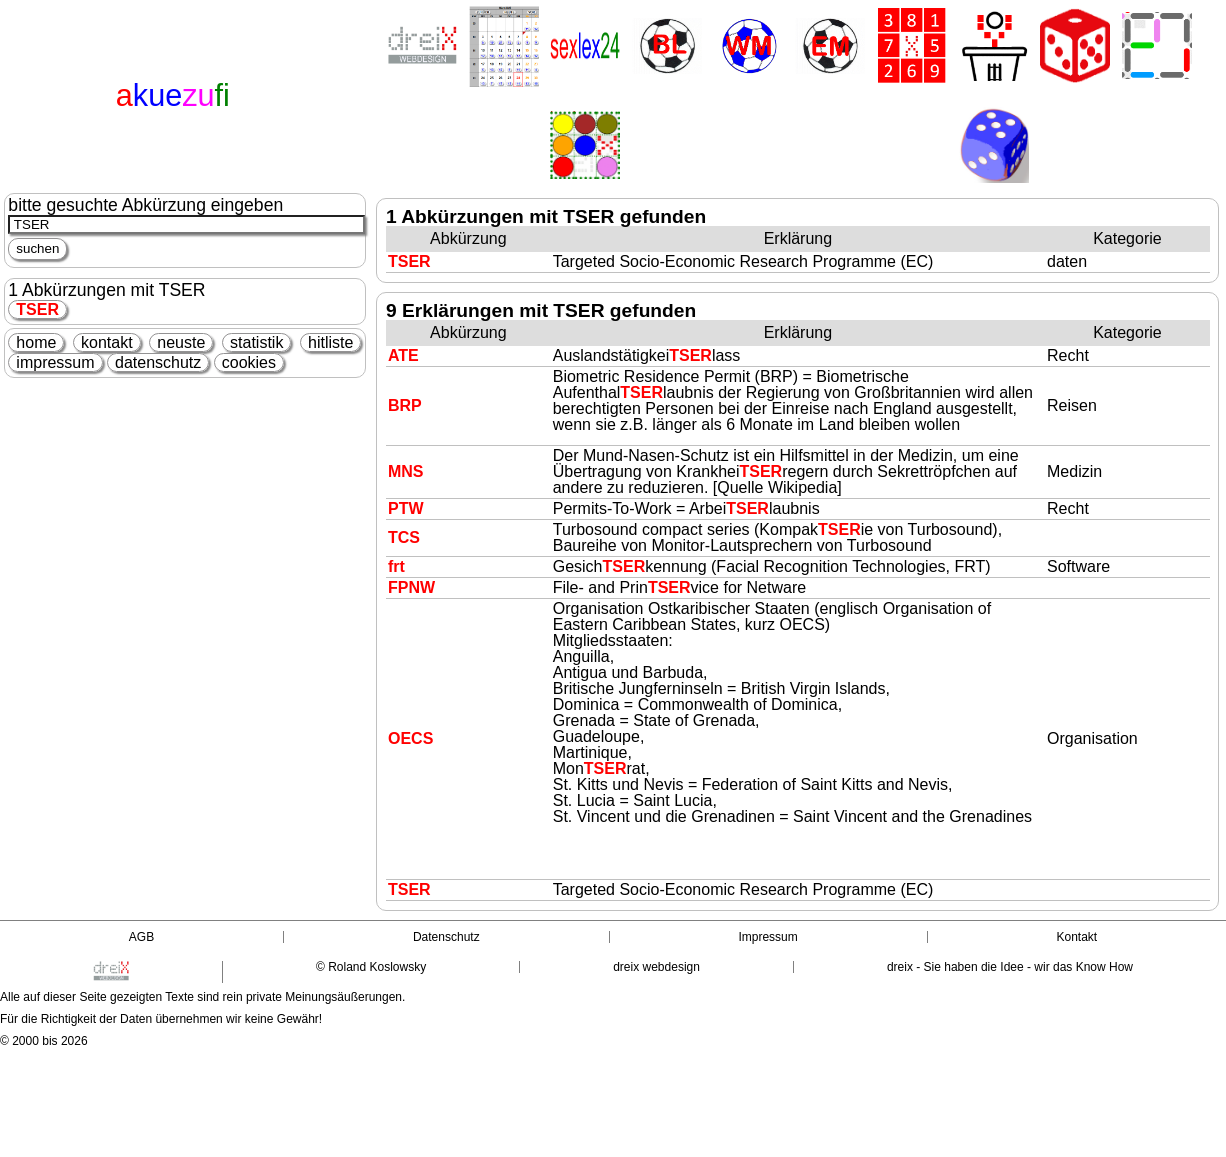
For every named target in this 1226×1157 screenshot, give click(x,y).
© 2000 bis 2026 (44, 1041)
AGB (141, 937)
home (36, 342)
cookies (249, 362)
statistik (256, 342)
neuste (181, 342)
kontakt (107, 342)
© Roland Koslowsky (371, 967)
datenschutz (158, 362)
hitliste (330, 342)
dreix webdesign (656, 967)
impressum (55, 362)
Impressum (767, 937)
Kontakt (1076, 937)
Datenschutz (446, 937)
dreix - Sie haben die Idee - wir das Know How (1010, 967)
